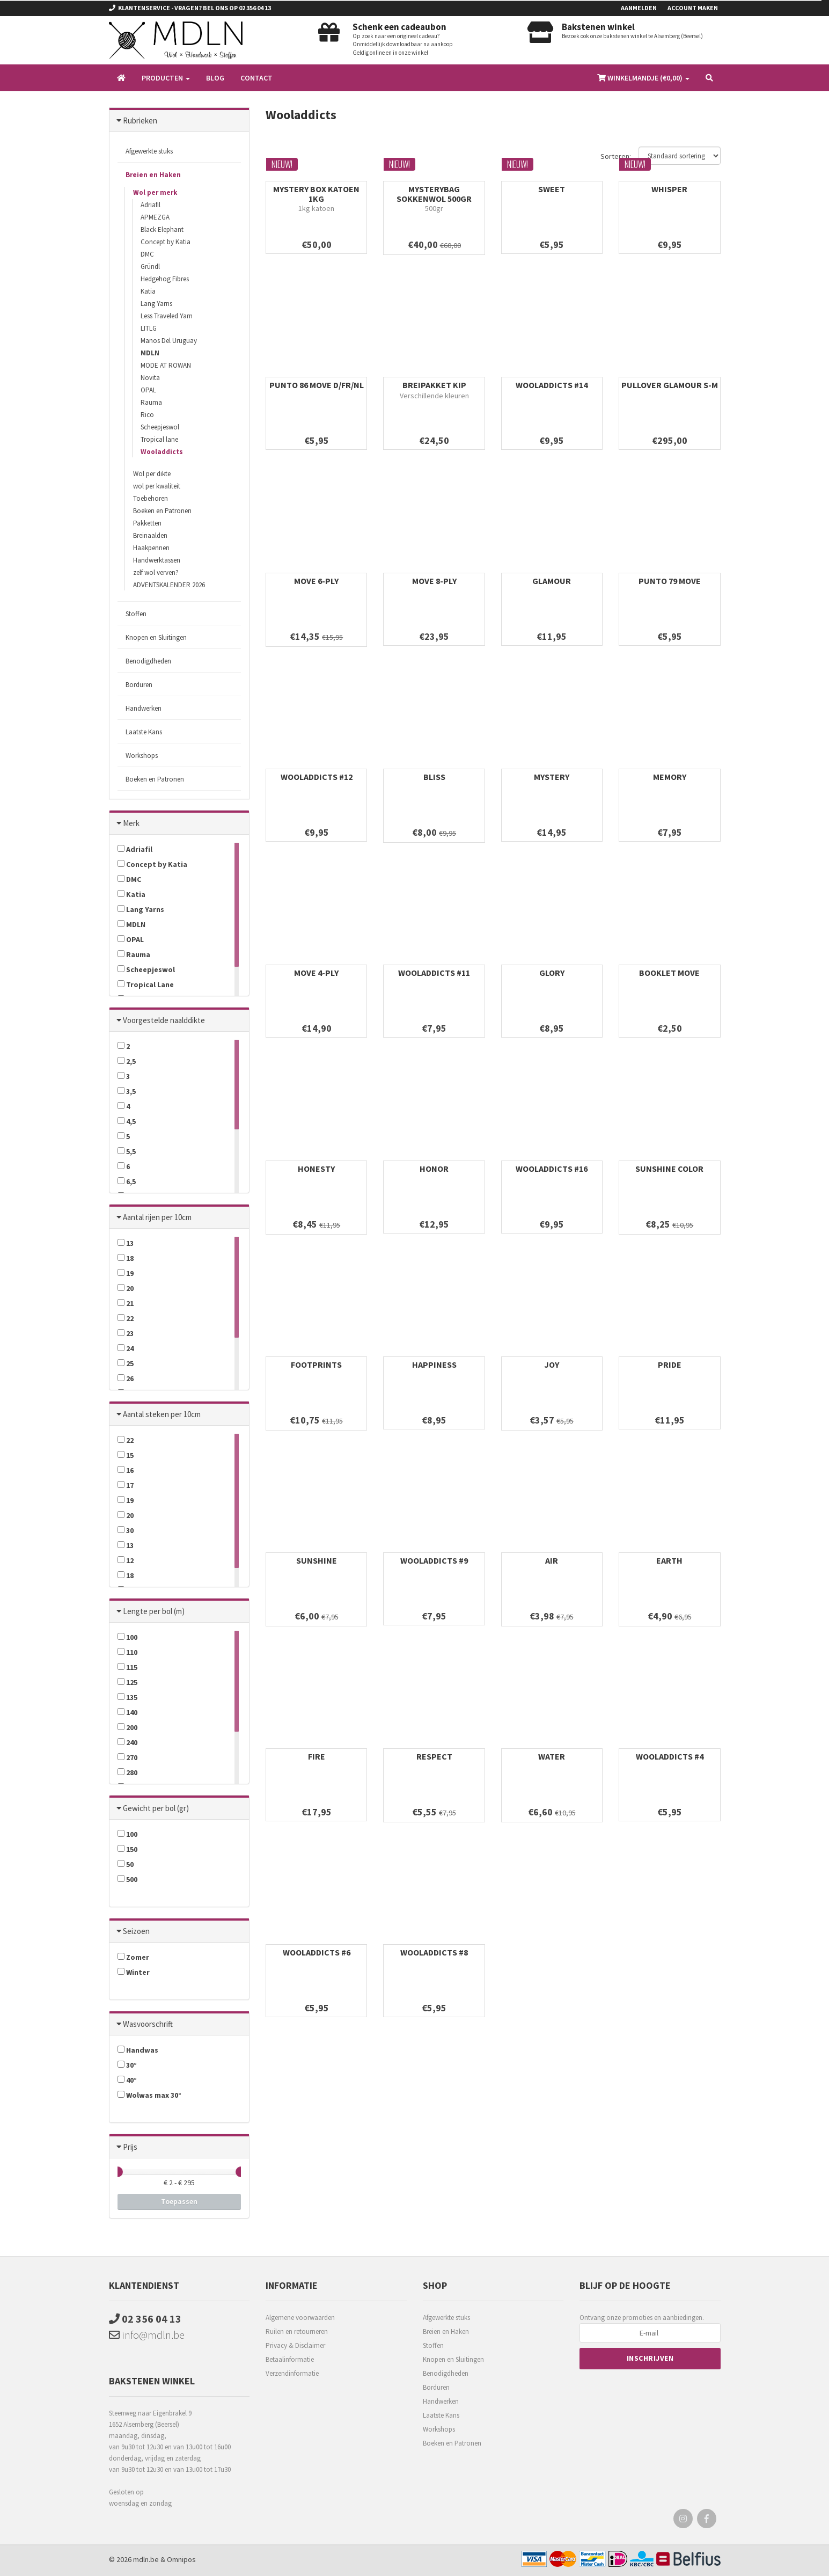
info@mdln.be (147, 2334)
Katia (148, 291)
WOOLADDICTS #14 (552, 385)
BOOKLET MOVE (669, 972)
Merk (131, 823)
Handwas (138, 2050)
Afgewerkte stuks (149, 151)
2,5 (127, 1061)
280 (127, 1772)
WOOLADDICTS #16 (552, 1168)
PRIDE (669, 1364)
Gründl (150, 266)
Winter (134, 1972)
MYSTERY (551, 776)
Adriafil (150, 204)
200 (127, 1727)
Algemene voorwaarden (300, 2317)
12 (126, 1560)
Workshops (142, 755)
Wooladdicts (162, 451)
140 (127, 1712)
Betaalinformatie (290, 2359)
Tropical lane (159, 439)
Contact (256, 78)
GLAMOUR (551, 580)
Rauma (151, 402)
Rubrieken (140, 120)
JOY (551, 1364)
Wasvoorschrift (148, 2024)
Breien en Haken (153, 174)
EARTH (669, 1560)
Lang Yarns (156, 303)
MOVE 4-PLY (316, 972)
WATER (551, 1756)
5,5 (127, 1151)
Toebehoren (150, 498)
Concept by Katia (165, 241)
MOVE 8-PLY (434, 580)
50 (126, 1864)
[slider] (117, 2171)
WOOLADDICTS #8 (434, 1952)
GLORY (551, 972)
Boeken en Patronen (162, 510)
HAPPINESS (434, 1364)
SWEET (551, 189)
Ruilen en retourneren (297, 2331)
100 (127, 1637)
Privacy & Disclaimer (295, 2345)
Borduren (139, 684)
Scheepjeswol (160, 427)
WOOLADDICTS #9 (434, 1560)
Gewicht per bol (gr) (156, 1808)
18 (126, 1258)
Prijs (130, 2147)
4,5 (127, 1121)
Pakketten (147, 523)
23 (126, 1333)
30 (126, 1530)
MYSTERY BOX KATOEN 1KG (316, 194)
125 (127, 1682)
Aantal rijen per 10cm (157, 1217)
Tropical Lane (146, 984)
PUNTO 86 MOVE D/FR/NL (316, 385)
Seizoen (136, 1931)
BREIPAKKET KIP (434, 385)
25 (126, 1363)
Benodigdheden (148, 661)
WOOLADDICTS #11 (434, 972)
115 (127, 1667)
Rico (147, 414)
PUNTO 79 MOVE (670, 580)
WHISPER (669, 189)
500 (127, 1879)
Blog (215, 78)
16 (126, 1470)
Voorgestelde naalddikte (164, 1020)
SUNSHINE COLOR (669, 1168)
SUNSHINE (316, 1560)
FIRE (316, 1756)
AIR (551, 1560)
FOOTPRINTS (316, 1364)
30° (127, 2065)
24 (126, 1348)
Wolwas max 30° (149, 2095)
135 (127, 1697)
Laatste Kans (144, 731)
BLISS (434, 776)
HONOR (434, 1168)
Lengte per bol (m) (154, 1611)
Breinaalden (150, 535)
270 (127, 1757)
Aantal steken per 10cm (162, 1414)
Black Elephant (162, 229)
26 (126, 1378)
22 (126, 1318)
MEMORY (669, 776)
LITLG (149, 328)
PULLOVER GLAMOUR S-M (669, 385)
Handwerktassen (156, 560)
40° (127, 2080)
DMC (147, 254)
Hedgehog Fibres (165, 278)
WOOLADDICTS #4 (669, 1756)
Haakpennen (151, 547)
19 (126, 1273)
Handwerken (144, 708)
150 (127, 1849)
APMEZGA (155, 217)
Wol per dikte (152, 473)
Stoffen (136, 613)
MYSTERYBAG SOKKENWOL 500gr (434, 194)
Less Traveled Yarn (167, 315)
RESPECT (434, 1756)
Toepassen (179, 2201)
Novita (150, 377)
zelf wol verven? (156, 572)
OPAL (148, 390)
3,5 (127, 1091)
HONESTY (316, 1168)
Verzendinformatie (292, 2373)
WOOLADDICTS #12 (317, 776)
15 (126, 1455)
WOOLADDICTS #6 (316, 1952)
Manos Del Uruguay (169, 340)
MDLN (150, 352)
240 (127, 1742)
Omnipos (181, 2559)
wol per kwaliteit (156, 486)
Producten (166, 78)
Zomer (133, 1957)
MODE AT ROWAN (166, 365)
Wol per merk (155, 192)
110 (127, 1652)
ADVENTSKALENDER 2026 (169, 584)
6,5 (127, 1181)
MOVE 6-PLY (316, 580)
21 (126, 1303)
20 (126, 1288)
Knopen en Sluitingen (156, 637)
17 (126, 1485)
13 (126, 1243)
